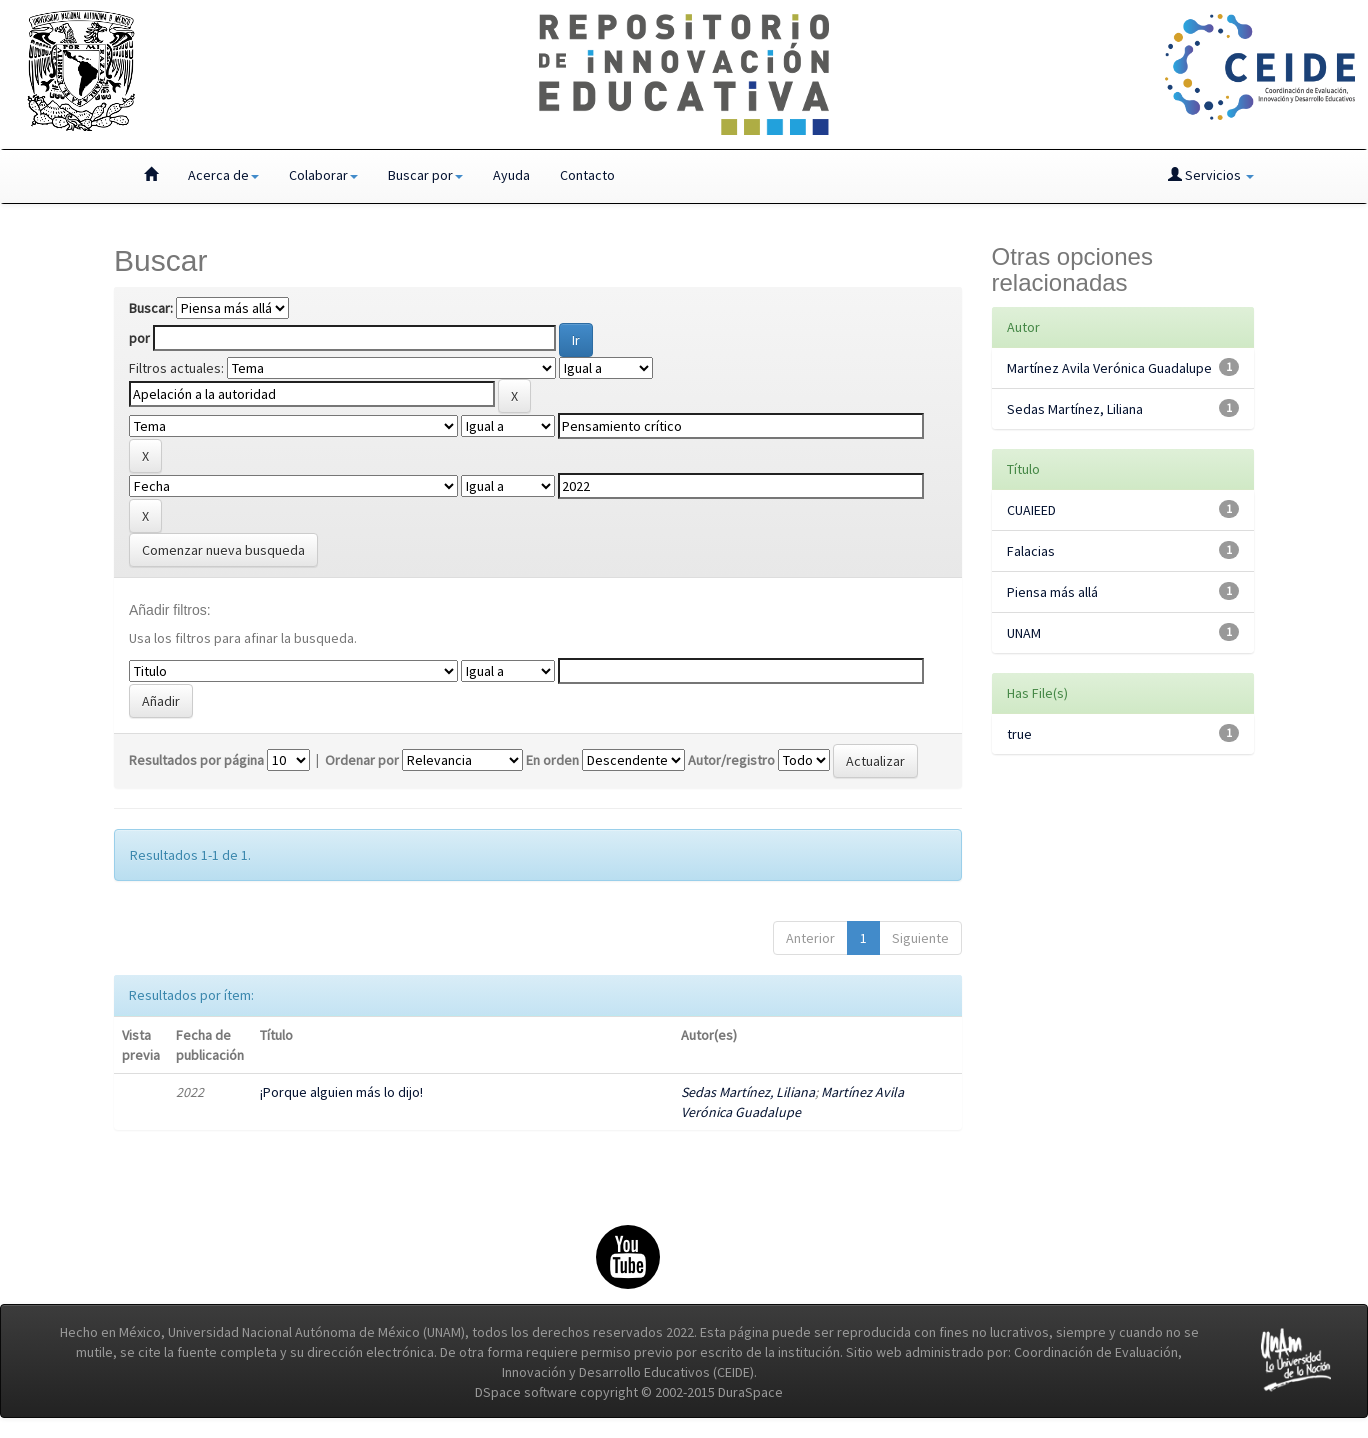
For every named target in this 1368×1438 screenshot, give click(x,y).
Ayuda (511, 175)
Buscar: (151, 308)
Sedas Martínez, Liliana (748, 1092)
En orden (552, 760)
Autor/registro (731, 760)
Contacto (587, 175)
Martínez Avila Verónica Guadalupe (1109, 368)
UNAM (1024, 633)
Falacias (1031, 551)
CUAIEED (1031, 510)
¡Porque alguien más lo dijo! (341, 1092)
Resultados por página (196, 760)
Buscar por (425, 175)
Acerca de (223, 175)
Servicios (1211, 175)
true (1019, 734)
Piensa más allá (1052, 592)
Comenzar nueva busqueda (223, 550)
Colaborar (323, 175)
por (139, 338)
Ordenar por (362, 760)
